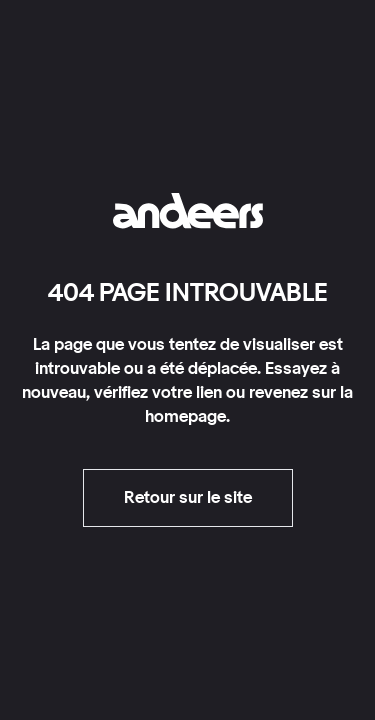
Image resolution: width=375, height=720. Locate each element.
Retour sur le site (188, 498)
